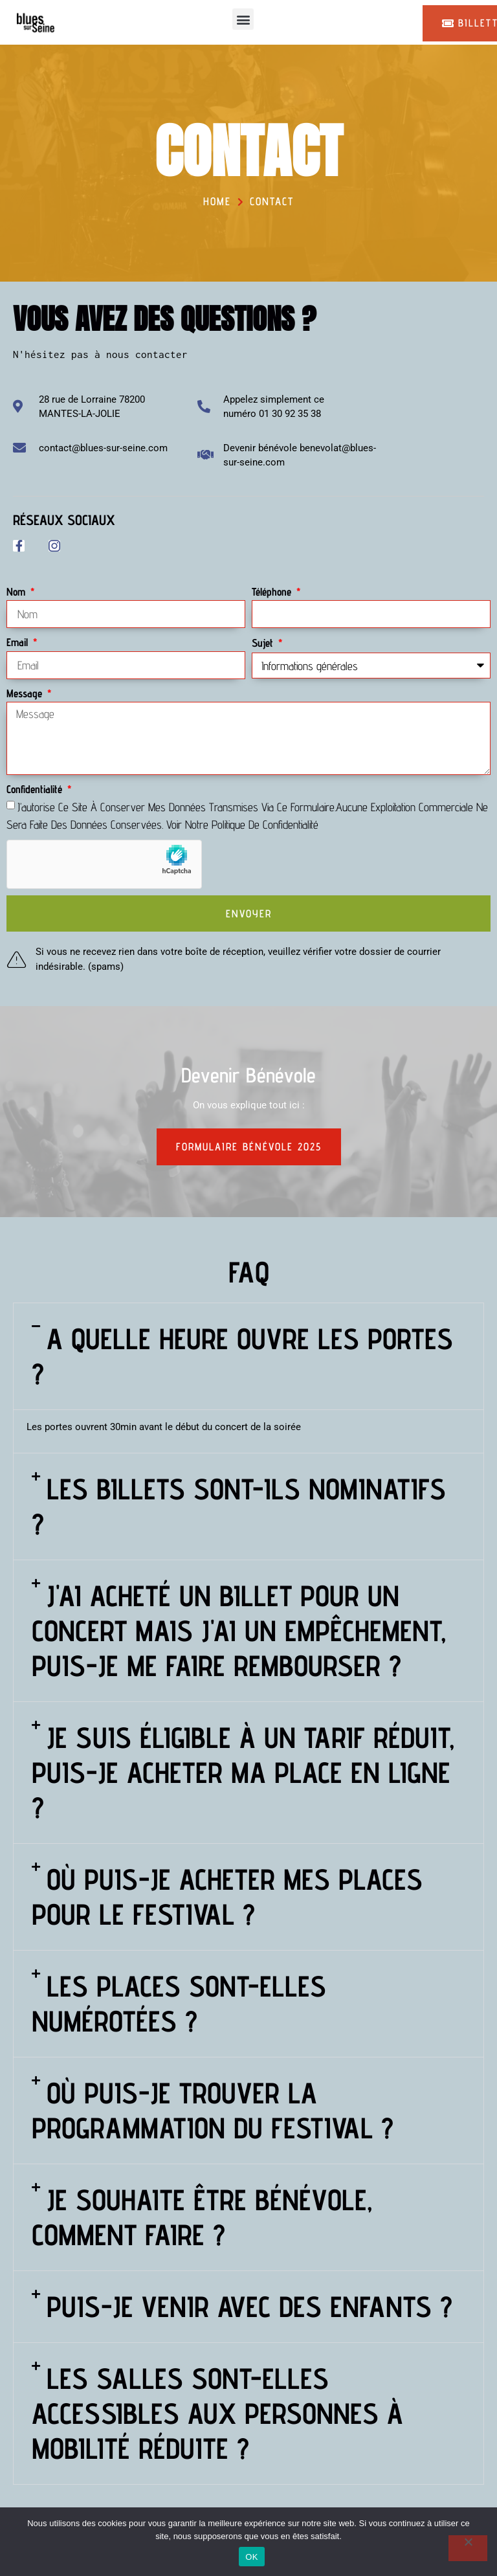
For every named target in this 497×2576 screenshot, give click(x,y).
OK (251, 2557)
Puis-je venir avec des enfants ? (249, 2307)
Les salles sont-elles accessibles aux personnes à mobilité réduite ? (217, 2414)
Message (25, 693)
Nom (17, 591)
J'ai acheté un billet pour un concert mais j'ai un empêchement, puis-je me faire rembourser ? (239, 1631)
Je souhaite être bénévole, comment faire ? (202, 2217)
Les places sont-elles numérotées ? (179, 2004)
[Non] (467, 2548)
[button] (243, 19)
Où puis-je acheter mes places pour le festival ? (227, 1897)
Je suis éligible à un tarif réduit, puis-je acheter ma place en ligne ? (243, 1773)
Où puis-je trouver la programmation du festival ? (212, 2110)
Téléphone (273, 591)
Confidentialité (35, 789)
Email (18, 642)
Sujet (264, 642)
